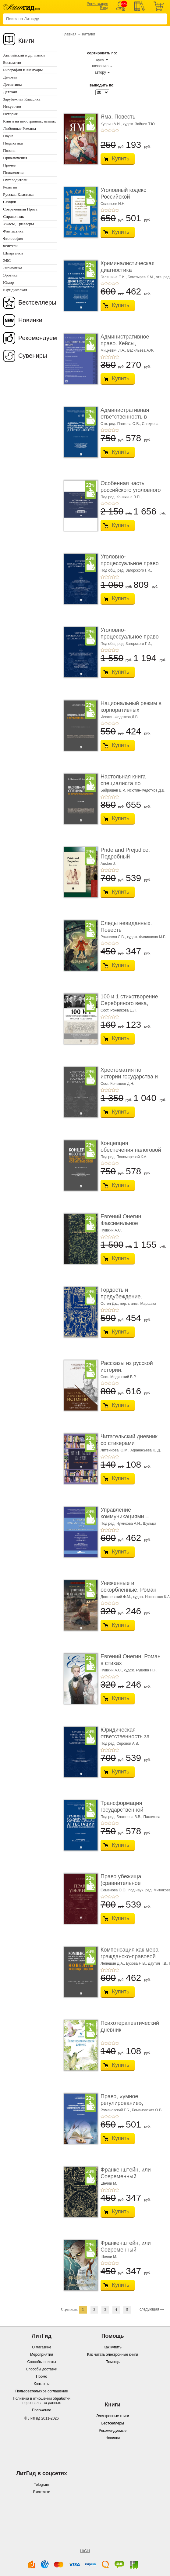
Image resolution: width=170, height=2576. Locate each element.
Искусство (12, 106)
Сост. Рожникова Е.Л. (118, 1010)
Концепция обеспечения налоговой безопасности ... (131, 1149)
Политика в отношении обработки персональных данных (41, 2400)
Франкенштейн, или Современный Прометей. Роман (126, 2249)
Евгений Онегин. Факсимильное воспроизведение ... (126, 1223)
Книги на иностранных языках (29, 121)
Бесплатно (12, 62)
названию (100, 66)
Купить (120, 159)
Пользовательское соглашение (41, 2391)
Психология (13, 172)
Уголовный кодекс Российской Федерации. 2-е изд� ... (128, 200)
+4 (113, 130)
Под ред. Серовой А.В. (120, 1743)
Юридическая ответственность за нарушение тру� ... (125, 1736)
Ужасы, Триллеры (18, 223)
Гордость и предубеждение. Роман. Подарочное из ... (129, 1300)
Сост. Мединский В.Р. (118, 1377)
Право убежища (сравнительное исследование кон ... (127, 1883)
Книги (26, 40)
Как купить (113, 2347)
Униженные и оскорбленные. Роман (129, 1586)
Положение (41, 2410)
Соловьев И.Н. (113, 204)
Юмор (8, 282)
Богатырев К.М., (141, 277)
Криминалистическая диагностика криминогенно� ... (127, 270)
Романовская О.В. (147, 2110)
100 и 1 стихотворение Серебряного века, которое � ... (129, 1003)
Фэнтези (10, 245)
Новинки (30, 320)
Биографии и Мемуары (23, 70)
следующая (149, 2309)
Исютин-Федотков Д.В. (120, 717)
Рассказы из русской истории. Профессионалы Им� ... (129, 1373)
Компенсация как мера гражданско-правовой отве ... (129, 1956)
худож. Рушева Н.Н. (140, 1670)
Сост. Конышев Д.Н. (117, 1083)
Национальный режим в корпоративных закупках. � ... (131, 709)
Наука (8, 136)
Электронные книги (112, 2416)
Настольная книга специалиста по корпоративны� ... (124, 783)
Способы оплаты (41, 2362)
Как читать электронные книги (112, 2354)
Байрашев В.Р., (113, 790)
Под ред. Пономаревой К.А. (124, 1157)
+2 (106, 130)
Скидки (9, 201)
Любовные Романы (19, 128)
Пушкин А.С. (111, 1230)
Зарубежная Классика (21, 99)
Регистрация (97, 4)
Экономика (12, 267)
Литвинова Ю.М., (115, 1450)
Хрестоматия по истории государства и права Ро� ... (129, 1076)
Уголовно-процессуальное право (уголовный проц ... (130, 563)
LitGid (85, 2551)
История (10, 114)
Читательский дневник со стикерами (129, 1439)
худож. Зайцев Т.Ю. (139, 124)
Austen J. (108, 864)
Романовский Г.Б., (116, 2110)
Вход (104, 8)
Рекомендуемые (112, 2430)
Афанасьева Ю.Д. (145, 1450)
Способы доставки (42, 2369)
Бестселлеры (37, 302)
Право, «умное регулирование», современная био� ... (129, 2103)
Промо (41, 2376)
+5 (117, 130)
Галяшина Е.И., (114, 277)
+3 (110, 130)
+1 (102, 130)
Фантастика (13, 231)
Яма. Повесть (118, 117)
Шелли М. (109, 2183)
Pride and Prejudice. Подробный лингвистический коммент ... (125, 860)
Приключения (15, 158)
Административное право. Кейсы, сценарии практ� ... (126, 343)
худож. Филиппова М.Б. (146, 937)
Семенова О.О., (114, 1890)
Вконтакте (41, 2492)
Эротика (10, 275)
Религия (10, 187)
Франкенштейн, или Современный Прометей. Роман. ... (127, 2176)
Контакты (42, 2384)
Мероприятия (41, 2354)
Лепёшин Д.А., (113, 1963)
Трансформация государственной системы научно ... (124, 1809)
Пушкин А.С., (112, 1670)
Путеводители (15, 179)
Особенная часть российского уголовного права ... (131, 489)
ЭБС (7, 260)
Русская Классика (18, 194)
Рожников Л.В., (113, 937)
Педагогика (13, 143)
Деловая (10, 77)
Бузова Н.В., (136, 1963)
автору (100, 72)
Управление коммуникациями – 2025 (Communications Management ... (129, 1520)
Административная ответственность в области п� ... (125, 416)
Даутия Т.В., (158, 1963)
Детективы (12, 84)
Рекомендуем (37, 338)
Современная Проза (20, 209)
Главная (69, 34)
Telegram (41, 2485)
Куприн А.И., (111, 124)
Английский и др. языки (24, 55)
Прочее (9, 165)
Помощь (112, 2362)
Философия (13, 238)
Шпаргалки (13, 253)
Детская (10, 92)
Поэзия (9, 150)
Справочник (13, 216)
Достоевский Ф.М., (116, 1597)
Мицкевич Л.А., (113, 350)
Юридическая (15, 289)
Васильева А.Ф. (140, 350)
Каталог (88, 34)
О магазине (41, 2347)
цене (100, 59)
